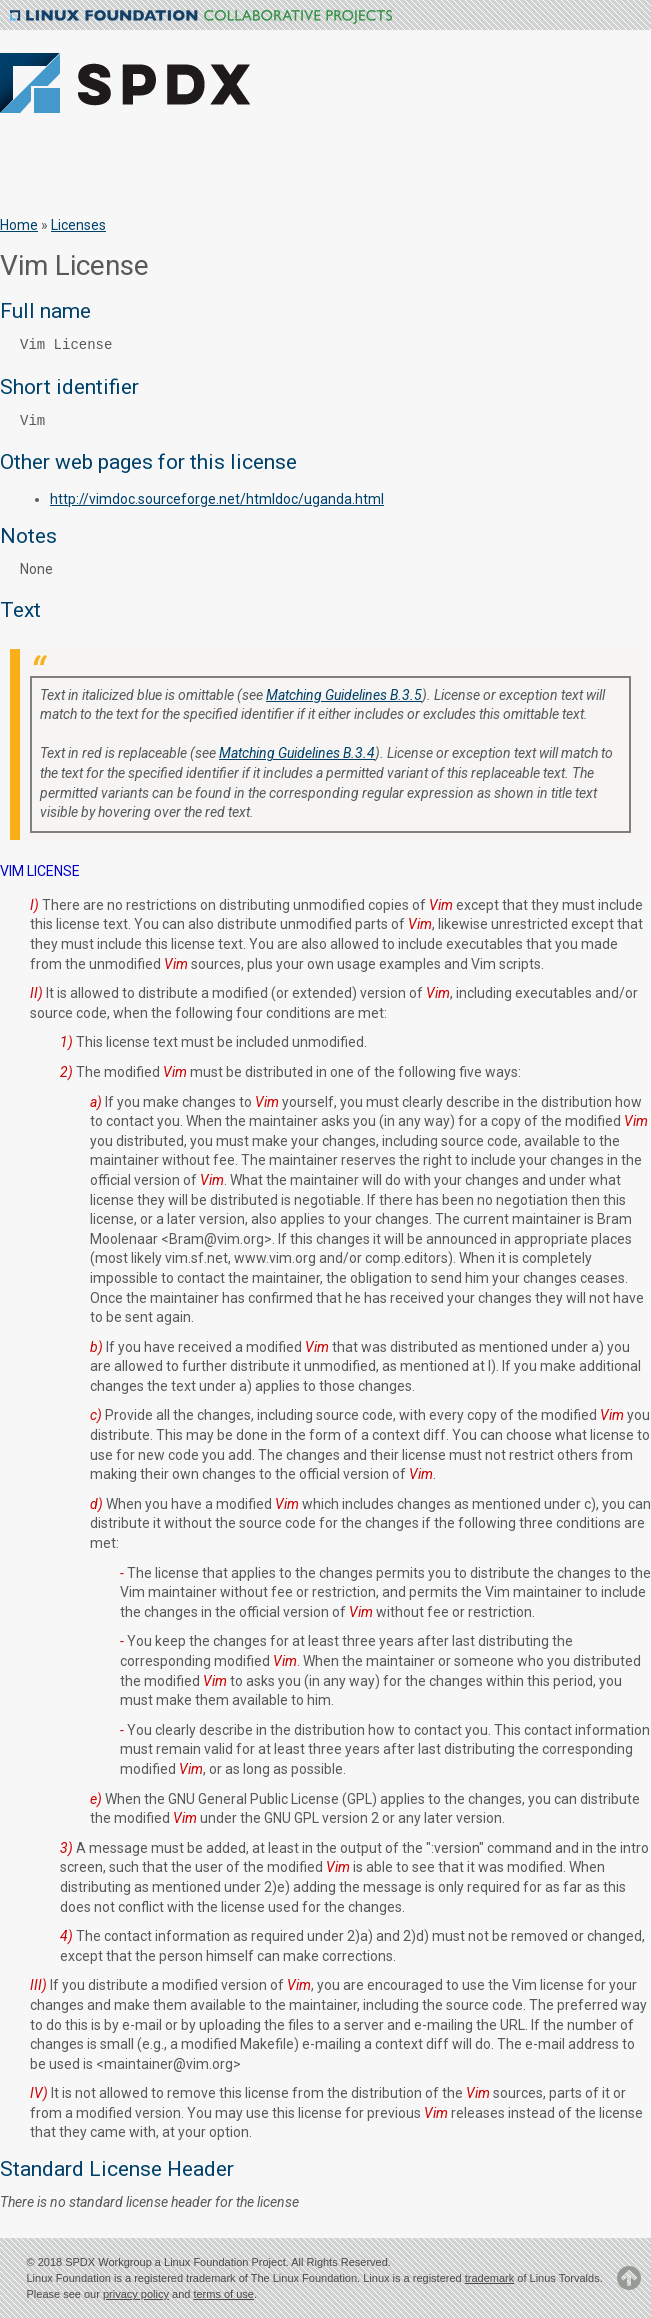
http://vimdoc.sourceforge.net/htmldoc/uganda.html (217, 499)
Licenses (78, 225)
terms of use (223, 2294)
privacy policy (136, 2294)
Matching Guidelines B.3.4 (297, 753)
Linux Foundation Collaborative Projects (201, 17)
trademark (490, 2278)
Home (19, 225)
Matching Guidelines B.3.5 (344, 695)
